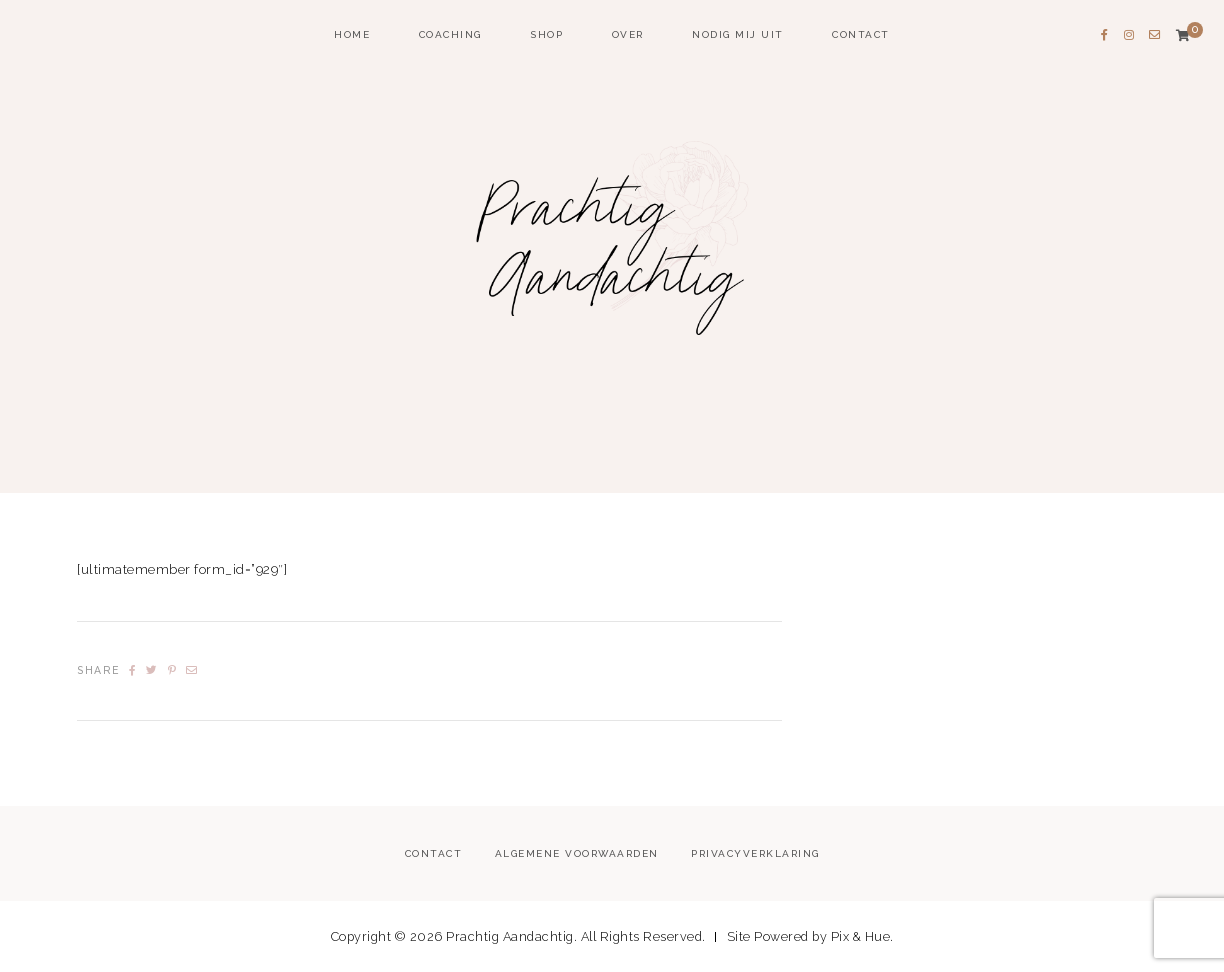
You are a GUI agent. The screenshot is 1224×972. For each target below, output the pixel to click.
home (352, 34)
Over (628, 34)
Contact (861, 34)
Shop (546, 34)
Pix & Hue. (862, 936)
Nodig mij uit (738, 34)
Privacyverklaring (755, 853)
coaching (450, 34)
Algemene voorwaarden (577, 853)
